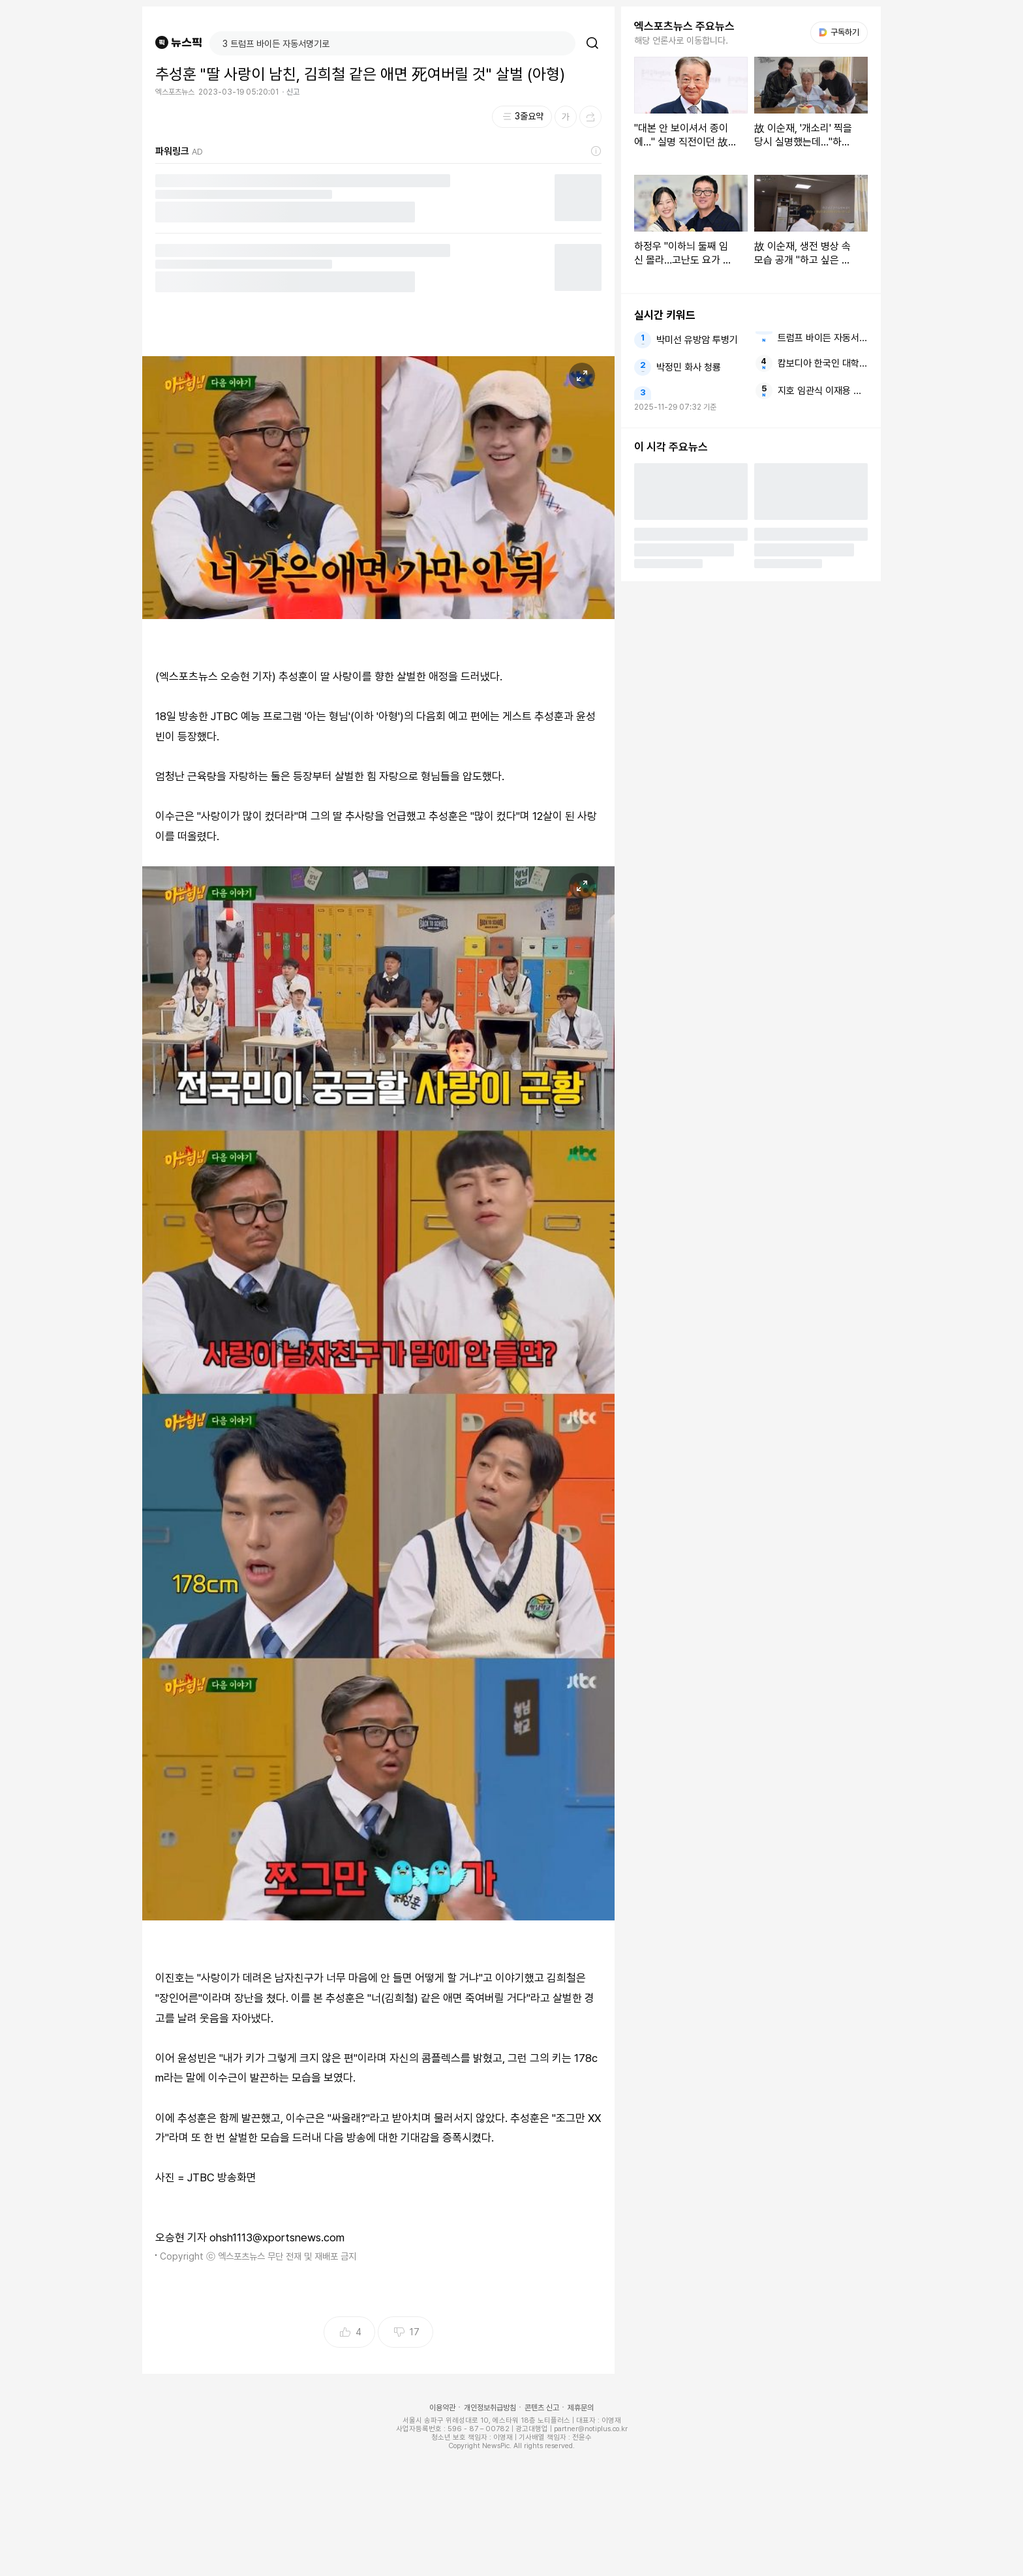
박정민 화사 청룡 (688, 367)
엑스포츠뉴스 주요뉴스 (684, 26)
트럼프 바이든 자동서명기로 (823, 338)
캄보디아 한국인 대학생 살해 (823, 363)
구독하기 (839, 32)
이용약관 (442, 2407)
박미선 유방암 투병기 (697, 340)
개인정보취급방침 (490, 2407)
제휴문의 (581, 2407)
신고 (292, 92)
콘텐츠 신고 (542, 2407)
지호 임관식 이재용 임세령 (823, 391)
